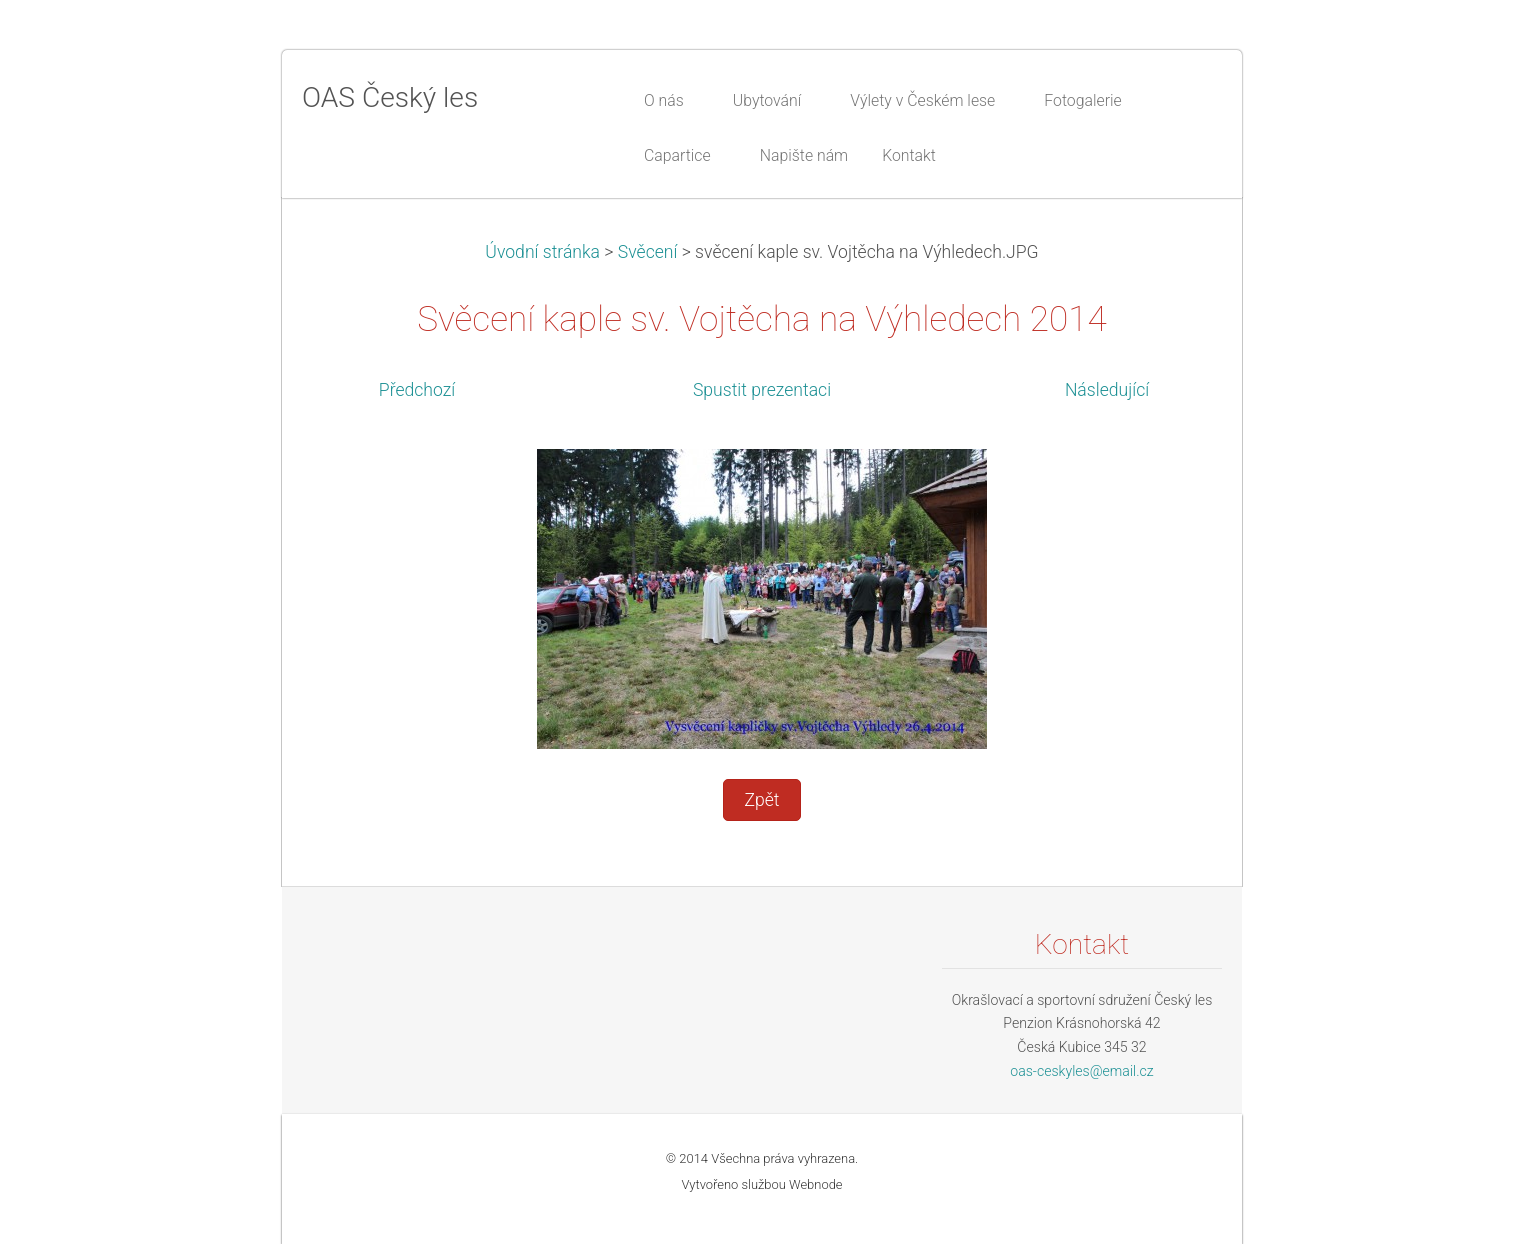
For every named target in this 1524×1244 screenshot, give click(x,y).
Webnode (816, 1184)
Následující (1107, 390)
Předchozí (417, 390)
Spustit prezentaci (762, 390)
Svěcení (648, 252)
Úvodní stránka (542, 252)
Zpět (761, 800)
